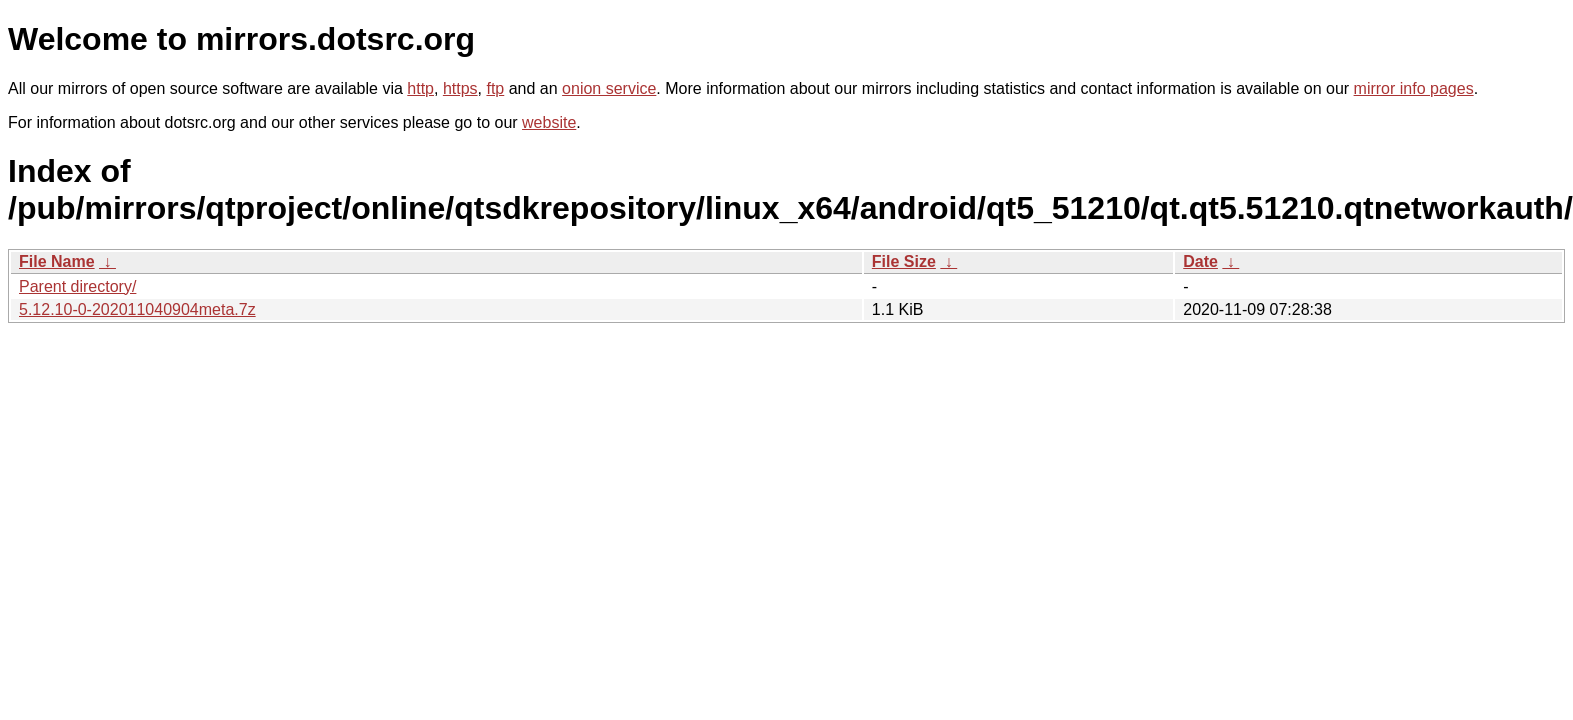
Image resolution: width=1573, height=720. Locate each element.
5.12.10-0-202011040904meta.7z (137, 309)
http (420, 88)
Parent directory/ (77, 286)
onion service (609, 88)
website (549, 122)
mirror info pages (1414, 88)
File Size (904, 261)
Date (1200, 261)
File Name (57, 261)
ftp (495, 88)
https (460, 88)
